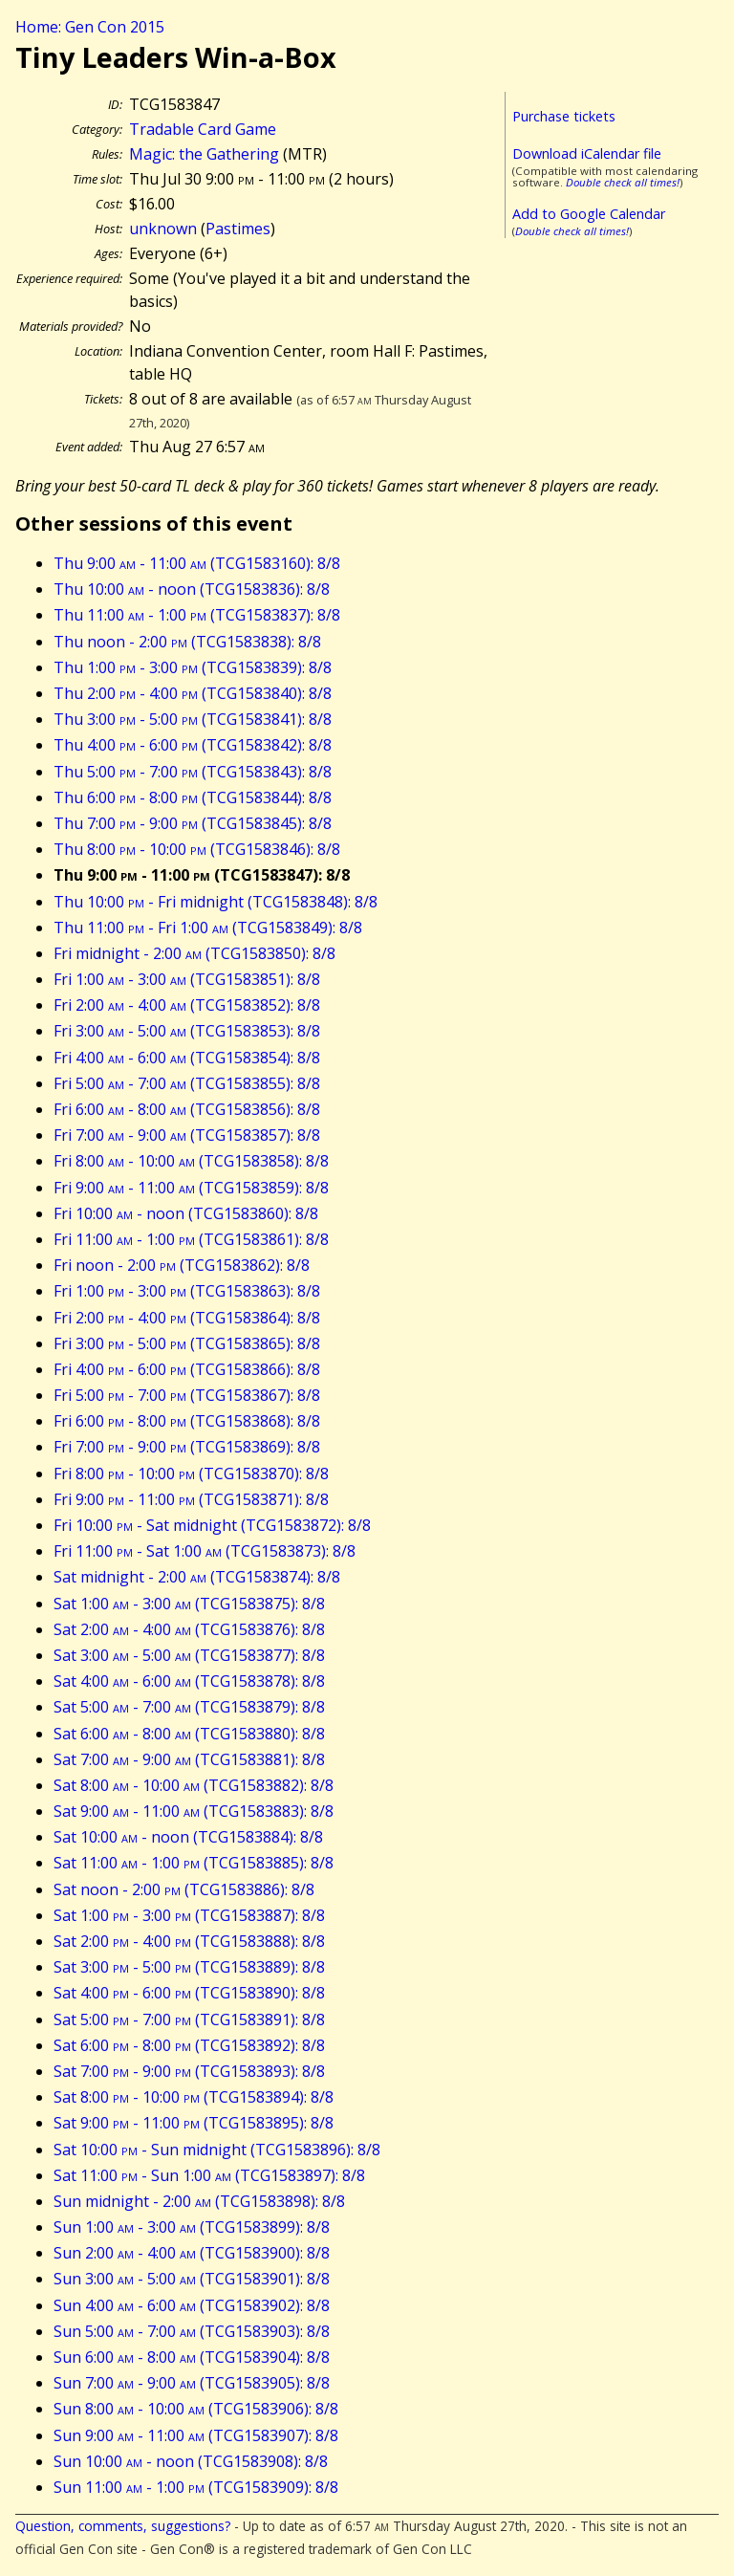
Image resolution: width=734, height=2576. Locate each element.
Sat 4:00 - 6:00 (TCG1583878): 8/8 (189, 1681)
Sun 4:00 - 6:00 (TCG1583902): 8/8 (192, 2305)
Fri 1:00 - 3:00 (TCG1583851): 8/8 (187, 979)
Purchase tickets (563, 116)
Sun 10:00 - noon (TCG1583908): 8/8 (191, 2461)
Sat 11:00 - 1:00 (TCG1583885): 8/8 (194, 1862)
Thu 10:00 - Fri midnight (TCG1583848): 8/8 (216, 901)
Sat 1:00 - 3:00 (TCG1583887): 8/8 (189, 1915)
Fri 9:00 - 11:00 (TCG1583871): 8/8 (191, 1499)
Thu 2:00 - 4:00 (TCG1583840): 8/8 (193, 693)
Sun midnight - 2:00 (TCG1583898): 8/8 (199, 2201)
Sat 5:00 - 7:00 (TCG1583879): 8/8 (189, 1706)
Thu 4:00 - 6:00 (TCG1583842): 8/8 (193, 744)
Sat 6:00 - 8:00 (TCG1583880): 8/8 (189, 1733)
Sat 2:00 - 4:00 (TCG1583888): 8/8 (189, 1941)
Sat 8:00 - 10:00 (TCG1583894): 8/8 (194, 2096)
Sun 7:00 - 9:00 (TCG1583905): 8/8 (192, 2382)
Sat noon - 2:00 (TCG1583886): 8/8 (184, 1889)
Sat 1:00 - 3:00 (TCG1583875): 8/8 (189, 1603)
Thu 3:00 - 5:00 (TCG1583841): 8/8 (193, 719)
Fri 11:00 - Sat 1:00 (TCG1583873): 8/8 (205, 1550)
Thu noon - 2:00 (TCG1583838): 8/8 (187, 641)
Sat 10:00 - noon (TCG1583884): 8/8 (188, 1836)
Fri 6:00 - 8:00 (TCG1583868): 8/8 (187, 1420)
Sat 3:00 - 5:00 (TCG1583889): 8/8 (189, 1966)
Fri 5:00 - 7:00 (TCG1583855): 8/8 (187, 1083)
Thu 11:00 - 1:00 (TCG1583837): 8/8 (197, 614)
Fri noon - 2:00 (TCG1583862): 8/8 (182, 1265)
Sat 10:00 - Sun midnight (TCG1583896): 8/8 (217, 2149)
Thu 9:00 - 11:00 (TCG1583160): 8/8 (197, 563)
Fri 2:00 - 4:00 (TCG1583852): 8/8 (187, 1004)
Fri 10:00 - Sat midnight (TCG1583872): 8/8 (212, 1525)
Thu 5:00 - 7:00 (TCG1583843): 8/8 (193, 771)
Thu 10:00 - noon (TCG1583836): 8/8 (192, 589)
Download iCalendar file (586, 153)
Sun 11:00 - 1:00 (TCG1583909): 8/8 (196, 2487)
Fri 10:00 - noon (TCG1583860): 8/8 (186, 1213)
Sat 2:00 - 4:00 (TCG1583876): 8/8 (189, 1629)
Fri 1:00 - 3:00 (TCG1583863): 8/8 (187, 1290)
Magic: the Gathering (204, 153)
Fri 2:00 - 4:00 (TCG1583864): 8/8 (187, 1317)
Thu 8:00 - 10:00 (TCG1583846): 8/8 (197, 849)
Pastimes (237, 228)
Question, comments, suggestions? (122, 2526)
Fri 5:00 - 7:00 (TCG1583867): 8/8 (187, 1395)
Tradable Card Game (202, 129)
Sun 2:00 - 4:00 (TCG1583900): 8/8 (192, 2252)
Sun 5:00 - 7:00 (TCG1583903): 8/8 (192, 2331)
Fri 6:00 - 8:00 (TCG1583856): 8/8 (187, 1109)
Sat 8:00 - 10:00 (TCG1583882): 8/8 (194, 1785)
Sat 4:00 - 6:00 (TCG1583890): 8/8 (189, 1992)
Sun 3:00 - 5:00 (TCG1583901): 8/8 (192, 2278)
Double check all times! (623, 182)
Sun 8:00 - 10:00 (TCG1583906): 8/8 (196, 2408)
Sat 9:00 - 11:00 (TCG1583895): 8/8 (194, 2122)
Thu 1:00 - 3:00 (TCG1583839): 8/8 (193, 667)
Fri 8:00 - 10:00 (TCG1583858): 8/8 (191, 1160)
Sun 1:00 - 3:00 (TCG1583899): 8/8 (192, 2227)
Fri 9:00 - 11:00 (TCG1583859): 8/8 (191, 1187)
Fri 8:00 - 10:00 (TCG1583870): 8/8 (191, 1473)
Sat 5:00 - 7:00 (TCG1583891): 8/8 (189, 2019)
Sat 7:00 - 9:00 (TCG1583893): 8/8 (189, 2071)
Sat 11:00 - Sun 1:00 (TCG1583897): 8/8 (209, 2175)
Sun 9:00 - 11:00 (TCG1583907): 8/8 (196, 2435)
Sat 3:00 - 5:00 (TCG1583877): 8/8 (189, 1655)
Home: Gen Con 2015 (89, 26)
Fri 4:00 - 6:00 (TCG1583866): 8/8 (187, 1369)
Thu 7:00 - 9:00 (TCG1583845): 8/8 (193, 823)
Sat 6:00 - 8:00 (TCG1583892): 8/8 (189, 2045)
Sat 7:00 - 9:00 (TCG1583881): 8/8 (189, 1759)
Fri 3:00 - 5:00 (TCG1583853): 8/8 (187, 1030)
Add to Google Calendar (588, 214)
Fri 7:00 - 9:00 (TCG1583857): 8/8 (187, 1135)
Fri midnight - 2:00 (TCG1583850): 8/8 (194, 953)
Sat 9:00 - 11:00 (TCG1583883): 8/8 (194, 1811)
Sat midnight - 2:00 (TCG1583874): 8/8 (197, 1576)
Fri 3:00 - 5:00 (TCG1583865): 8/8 (187, 1343)
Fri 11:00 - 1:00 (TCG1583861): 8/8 (191, 1239)
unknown (163, 228)
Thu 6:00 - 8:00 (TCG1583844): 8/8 (193, 797)
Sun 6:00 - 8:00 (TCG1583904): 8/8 (192, 2357)
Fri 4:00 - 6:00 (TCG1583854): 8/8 (187, 1057)
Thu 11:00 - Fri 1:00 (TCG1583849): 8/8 (208, 927)
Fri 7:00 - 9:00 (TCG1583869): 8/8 (187, 1446)
